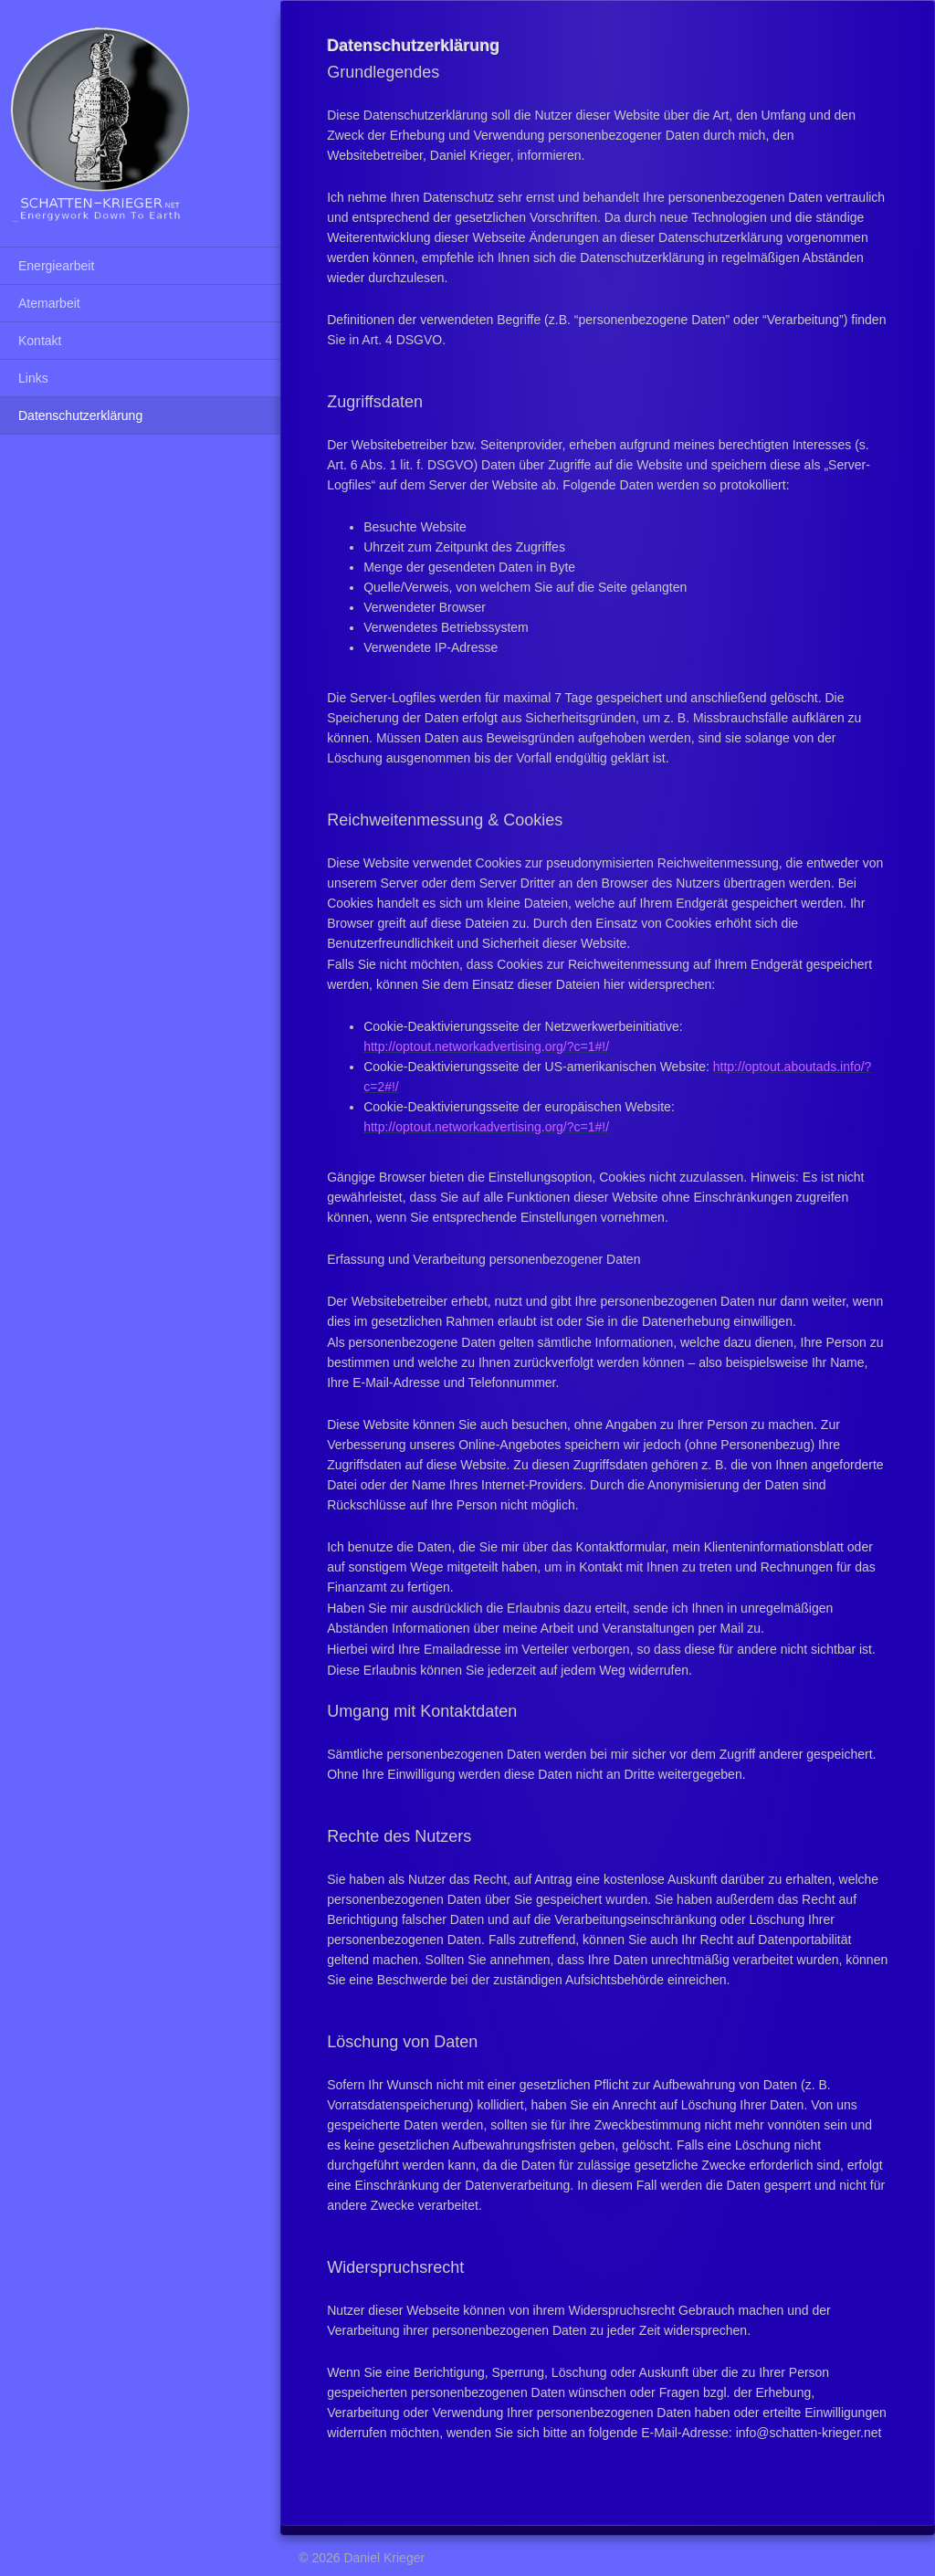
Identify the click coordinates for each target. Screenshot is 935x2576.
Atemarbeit (49, 303)
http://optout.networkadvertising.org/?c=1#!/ (486, 1046)
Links (33, 378)
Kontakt (39, 340)
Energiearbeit (56, 265)
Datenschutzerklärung (80, 415)
